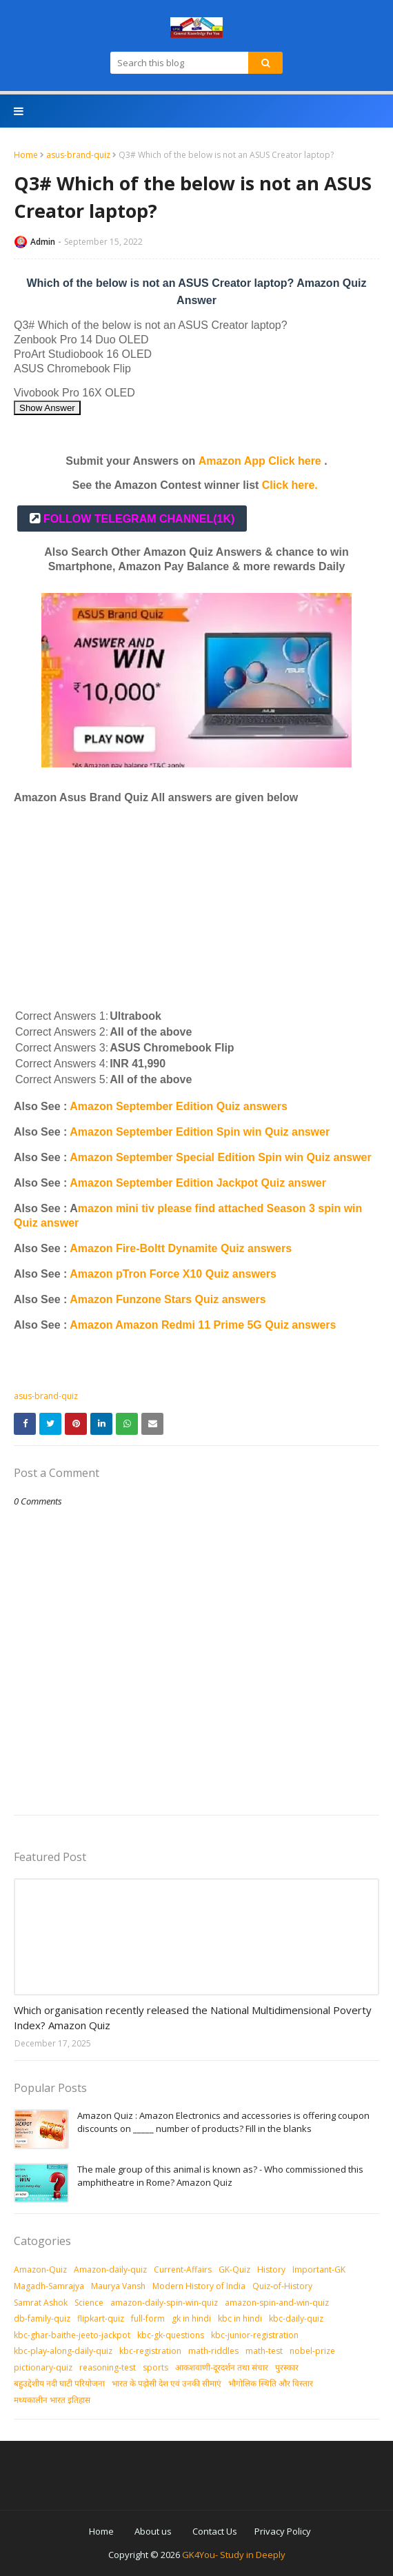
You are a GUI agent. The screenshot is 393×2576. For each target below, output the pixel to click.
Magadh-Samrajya (49, 2286)
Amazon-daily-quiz (110, 2269)
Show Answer (47, 408)
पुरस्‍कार (287, 2367)
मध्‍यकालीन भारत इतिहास (52, 2400)
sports (155, 2367)
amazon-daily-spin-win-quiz (164, 2302)
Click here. (290, 485)
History (271, 2269)
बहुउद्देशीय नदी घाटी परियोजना (59, 2383)
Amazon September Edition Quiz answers (179, 1106)
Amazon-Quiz (40, 2269)
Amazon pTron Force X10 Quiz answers (173, 1274)
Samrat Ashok (41, 2302)
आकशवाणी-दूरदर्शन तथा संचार (221, 2367)
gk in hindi (191, 2318)
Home (26, 155)
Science (88, 2302)
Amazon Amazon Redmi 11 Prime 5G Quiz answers (203, 1325)
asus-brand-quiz (78, 155)
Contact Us (214, 2531)
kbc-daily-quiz (296, 2318)
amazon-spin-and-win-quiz (277, 2302)
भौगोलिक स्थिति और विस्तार (270, 2383)
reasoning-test (107, 2367)
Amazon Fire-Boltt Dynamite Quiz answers (181, 1248)
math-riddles (213, 2351)
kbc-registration (150, 2351)
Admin (42, 242)
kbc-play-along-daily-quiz (63, 2351)
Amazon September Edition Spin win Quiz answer (200, 1132)
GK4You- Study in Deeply (233, 2554)
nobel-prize (312, 2351)
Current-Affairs (183, 2269)
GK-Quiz (234, 2269)
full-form (148, 2318)
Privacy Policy (282, 2531)
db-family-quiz (42, 2318)
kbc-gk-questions (170, 2335)
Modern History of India (198, 2286)
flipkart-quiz (100, 2318)
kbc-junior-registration (255, 2335)
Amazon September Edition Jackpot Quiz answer (198, 1183)
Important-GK (318, 2269)
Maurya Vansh (118, 2286)
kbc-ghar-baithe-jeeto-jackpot (72, 2335)
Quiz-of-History (282, 2286)
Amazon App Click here (260, 461)
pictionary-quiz (43, 2367)
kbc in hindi (240, 2318)
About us (153, 2531)
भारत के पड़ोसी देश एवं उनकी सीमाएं (166, 2383)
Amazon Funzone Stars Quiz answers (168, 1299)
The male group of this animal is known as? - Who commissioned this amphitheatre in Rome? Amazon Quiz (220, 2176)
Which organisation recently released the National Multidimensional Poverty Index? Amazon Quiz (193, 2018)
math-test (264, 2351)
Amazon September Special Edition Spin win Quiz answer (220, 1157)
